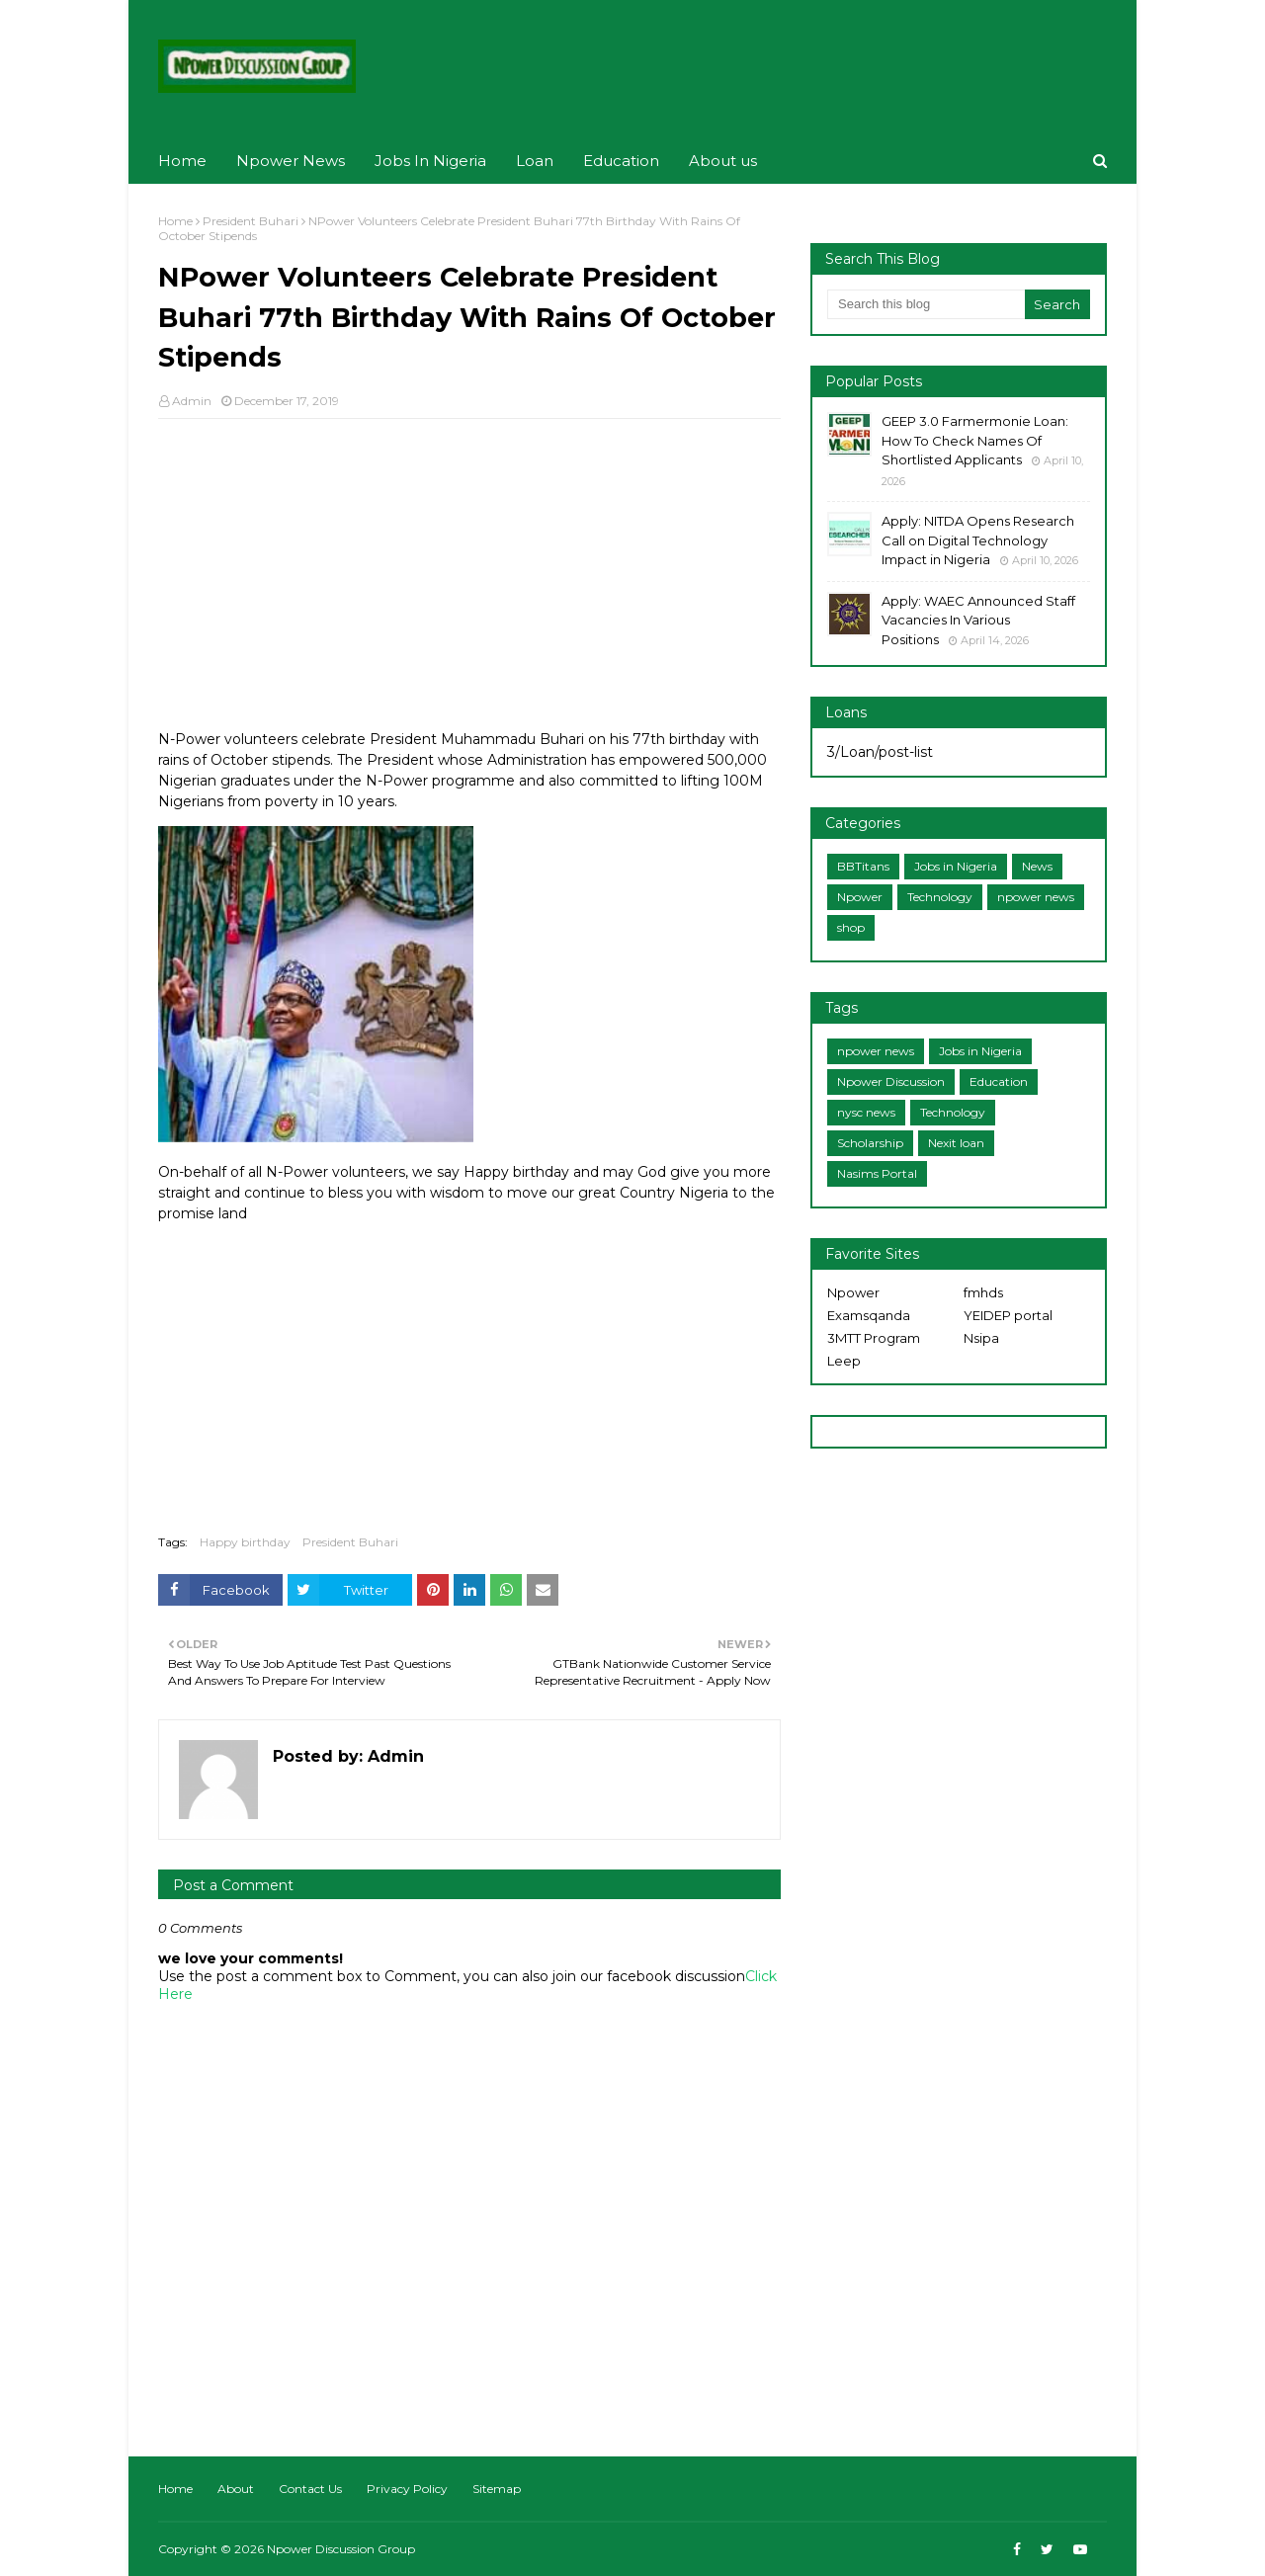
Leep (844, 1361)
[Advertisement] (469, 577)
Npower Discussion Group (341, 2548)
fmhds (983, 1292)
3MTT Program (873, 1338)
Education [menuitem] (621, 160)
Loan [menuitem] (534, 160)
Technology (939, 896)
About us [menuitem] (723, 160)
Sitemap (496, 2488)
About (235, 2488)
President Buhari (250, 220)
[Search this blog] (926, 304)
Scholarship (870, 1142)
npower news (1035, 896)
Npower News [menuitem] (290, 160)
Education (999, 1081)
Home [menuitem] (182, 160)
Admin (191, 400)
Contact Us (310, 2488)
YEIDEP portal (1008, 1315)
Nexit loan (956, 1142)
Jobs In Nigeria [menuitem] (430, 160)
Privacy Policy (407, 2488)
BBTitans (863, 866)
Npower (860, 896)
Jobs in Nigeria (955, 866)
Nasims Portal (877, 1173)
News (1037, 866)
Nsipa (981, 1338)
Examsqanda (868, 1315)
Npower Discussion (891, 1081)
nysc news (866, 1112)
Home (175, 220)
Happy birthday (245, 1542)
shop (851, 927)
